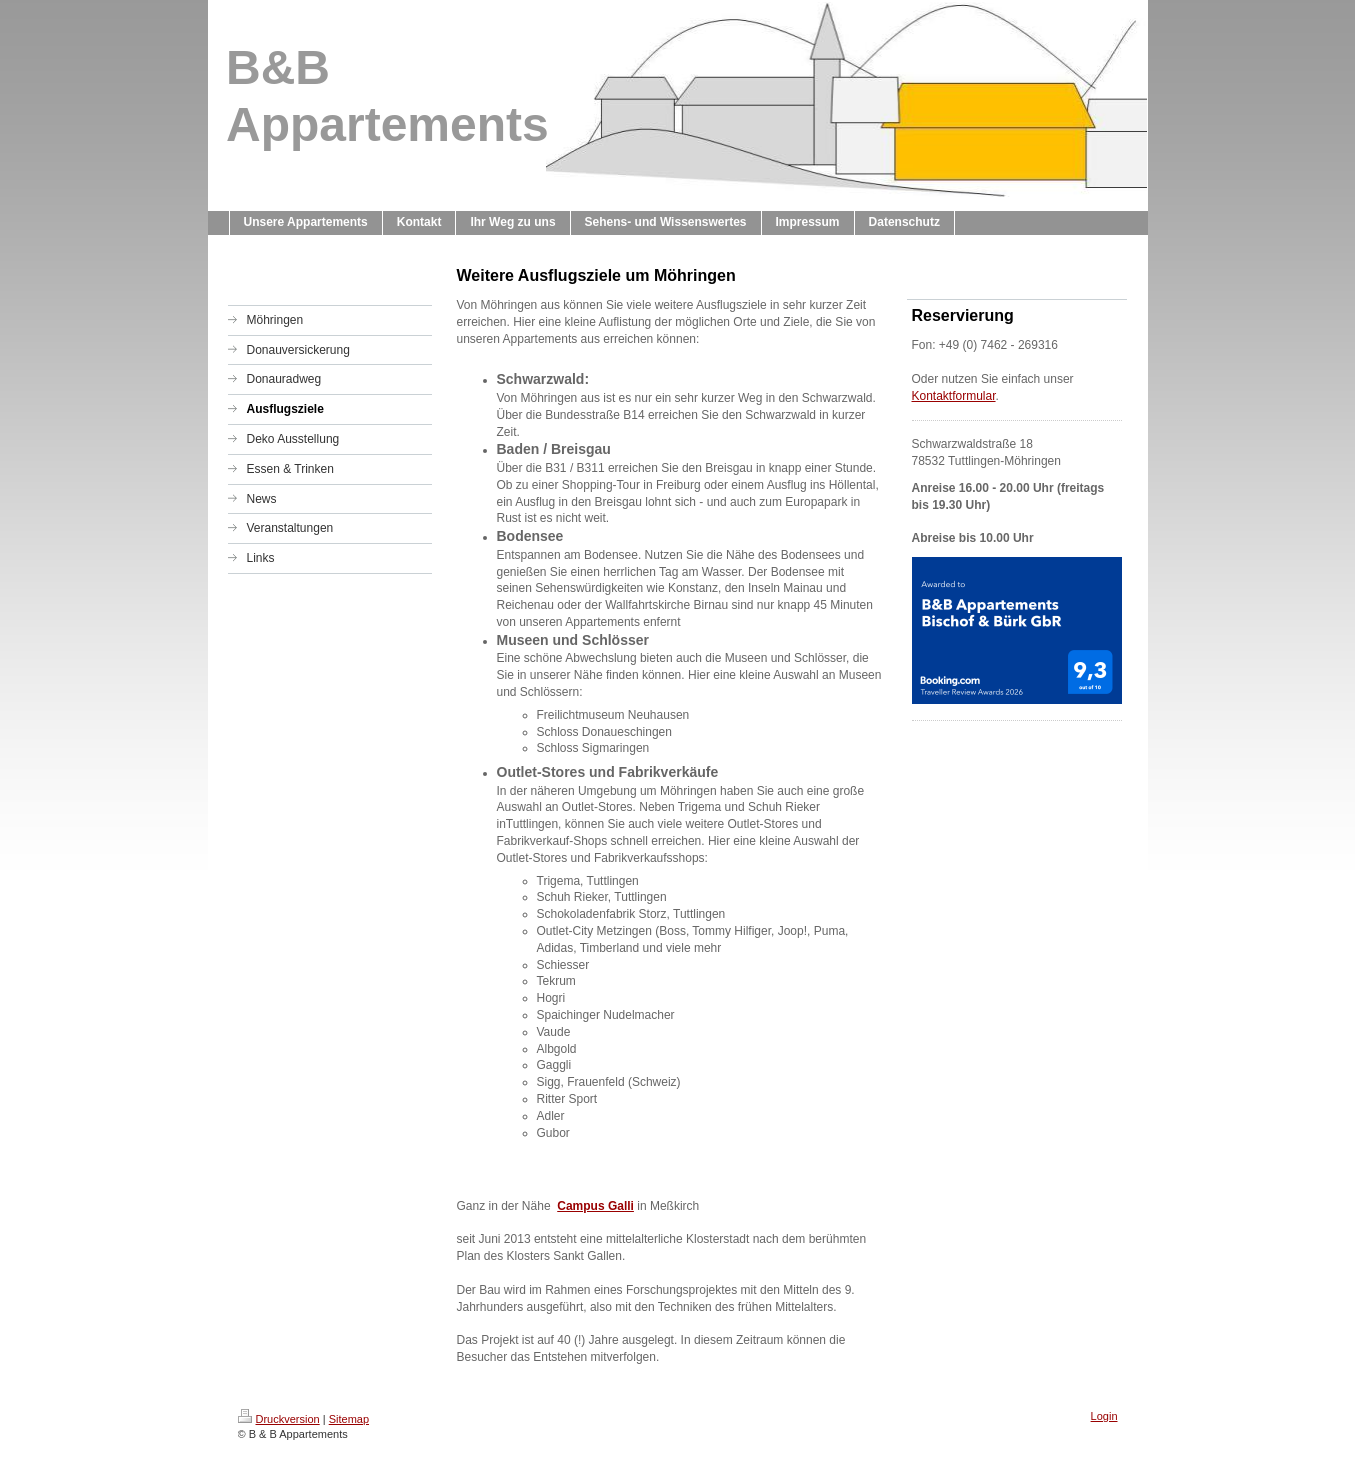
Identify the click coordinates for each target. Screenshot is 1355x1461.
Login (1104, 1416)
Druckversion (279, 1419)
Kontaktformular (954, 396)
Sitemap (349, 1419)
